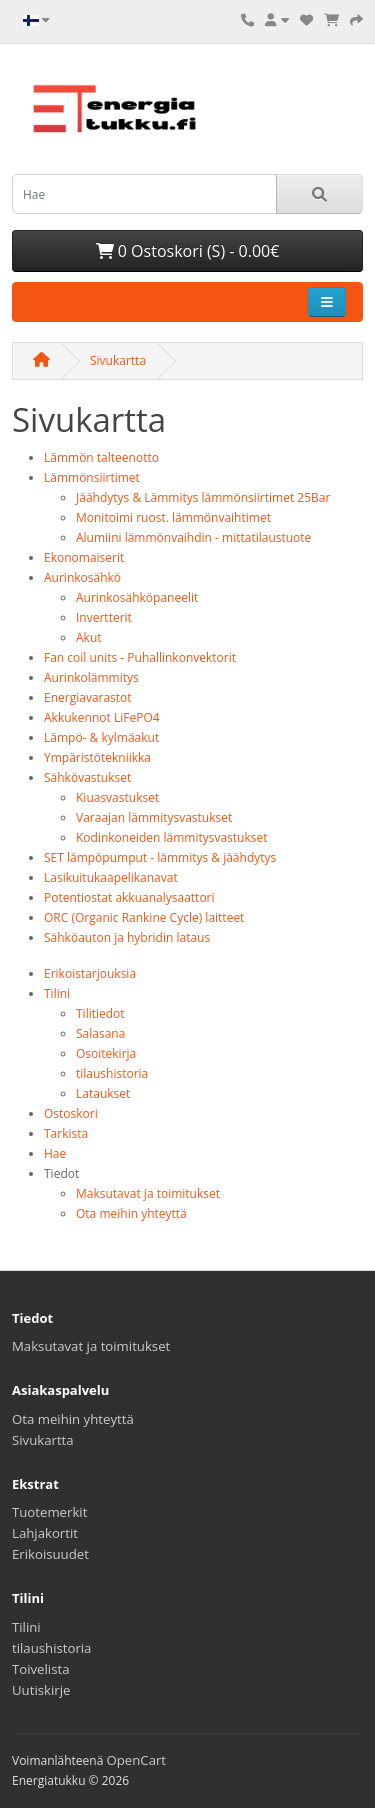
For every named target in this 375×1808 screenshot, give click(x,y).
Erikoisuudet (50, 1554)
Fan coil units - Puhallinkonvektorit (140, 657)
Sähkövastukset (87, 777)
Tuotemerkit (49, 1512)
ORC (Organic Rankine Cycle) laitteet (144, 917)
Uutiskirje (41, 1690)
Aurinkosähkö (82, 577)
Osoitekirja (106, 1053)
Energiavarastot (88, 697)
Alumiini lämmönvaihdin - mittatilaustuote (193, 537)
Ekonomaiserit (84, 557)
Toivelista (41, 1669)
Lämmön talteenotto (101, 457)
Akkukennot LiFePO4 (102, 717)
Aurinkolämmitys (91, 677)
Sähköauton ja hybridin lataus (127, 937)
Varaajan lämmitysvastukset (154, 817)
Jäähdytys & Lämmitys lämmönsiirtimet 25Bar (203, 497)
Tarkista (66, 1133)
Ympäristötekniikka (97, 757)
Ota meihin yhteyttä (131, 1213)
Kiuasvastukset (117, 797)
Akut (89, 637)
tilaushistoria (112, 1073)
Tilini (57, 993)
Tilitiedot (100, 1013)
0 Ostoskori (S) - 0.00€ (188, 251)
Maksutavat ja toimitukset (148, 1193)
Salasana (100, 1033)
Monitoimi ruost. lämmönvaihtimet (173, 517)
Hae (55, 1153)
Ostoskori (71, 1113)
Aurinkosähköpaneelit (137, 597)
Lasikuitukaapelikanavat (111, 877)
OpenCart (137, 1760)
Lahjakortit (45, 1533)
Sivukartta (118, 360)
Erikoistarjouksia (90, 973)
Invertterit (104, 617)
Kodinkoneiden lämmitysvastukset (172, 837)
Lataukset (103, 1093)
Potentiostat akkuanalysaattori (129, 897)
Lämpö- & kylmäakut (101, 737)
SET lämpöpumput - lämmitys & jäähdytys (160, 857)
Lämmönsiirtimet (92, 477)
